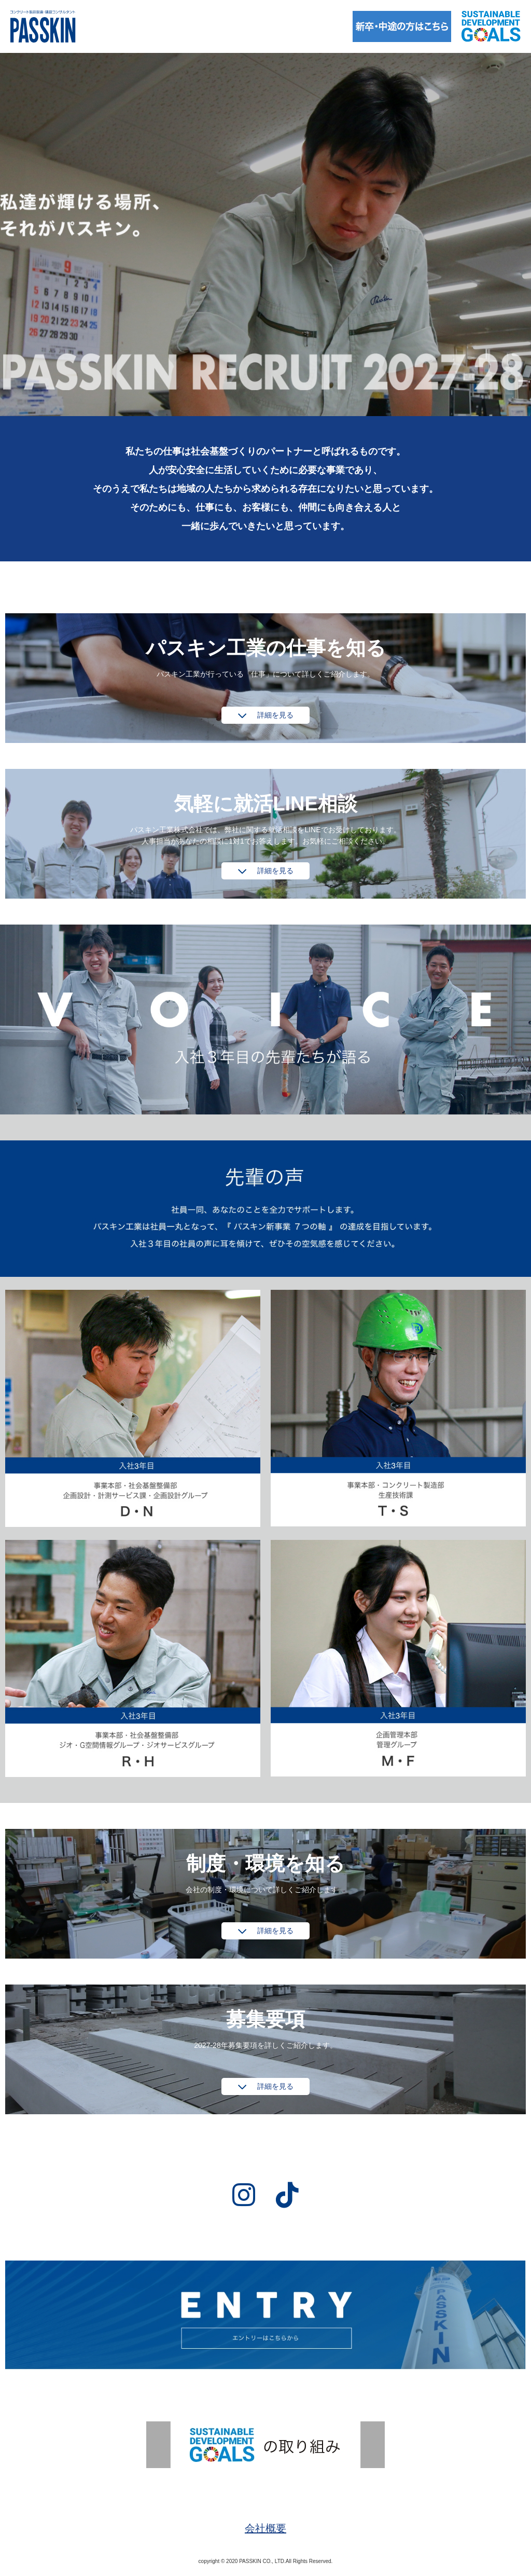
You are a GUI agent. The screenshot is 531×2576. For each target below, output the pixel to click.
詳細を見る (275, 715)
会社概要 (265, 2528)
